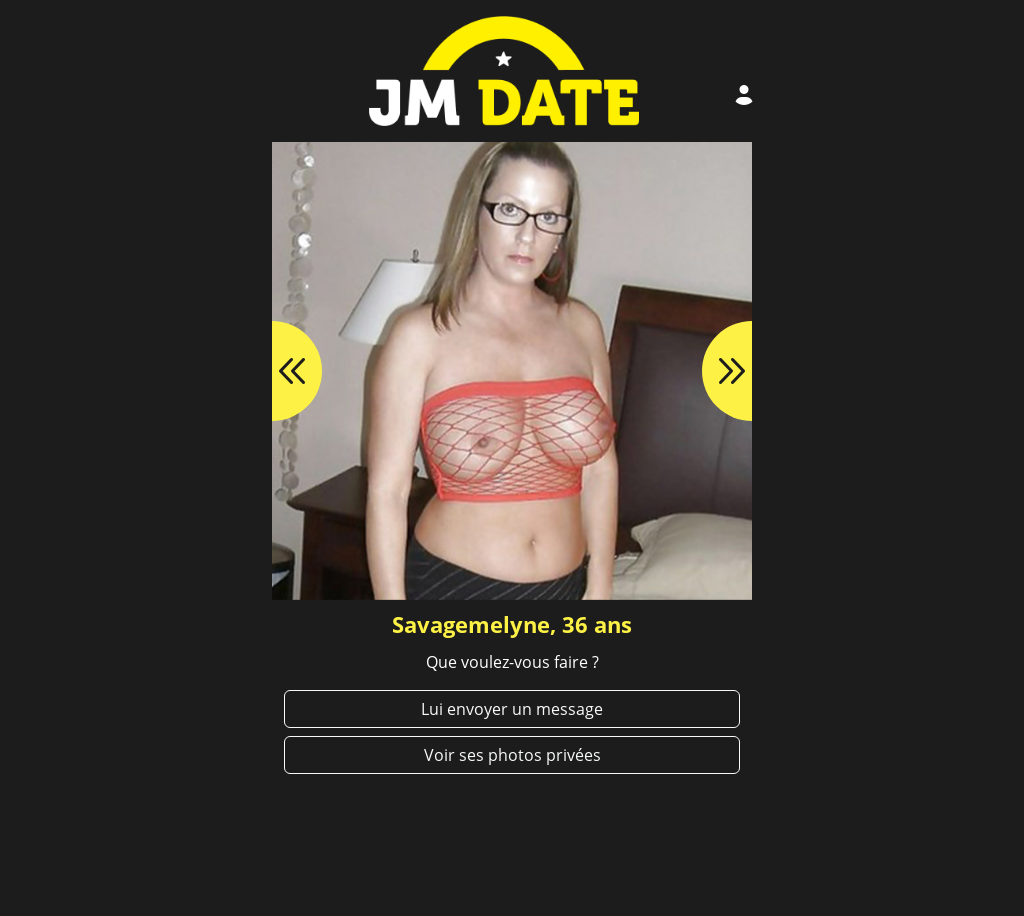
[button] (272, 371)
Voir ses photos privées (512, 755)
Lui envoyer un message (512, 709)
